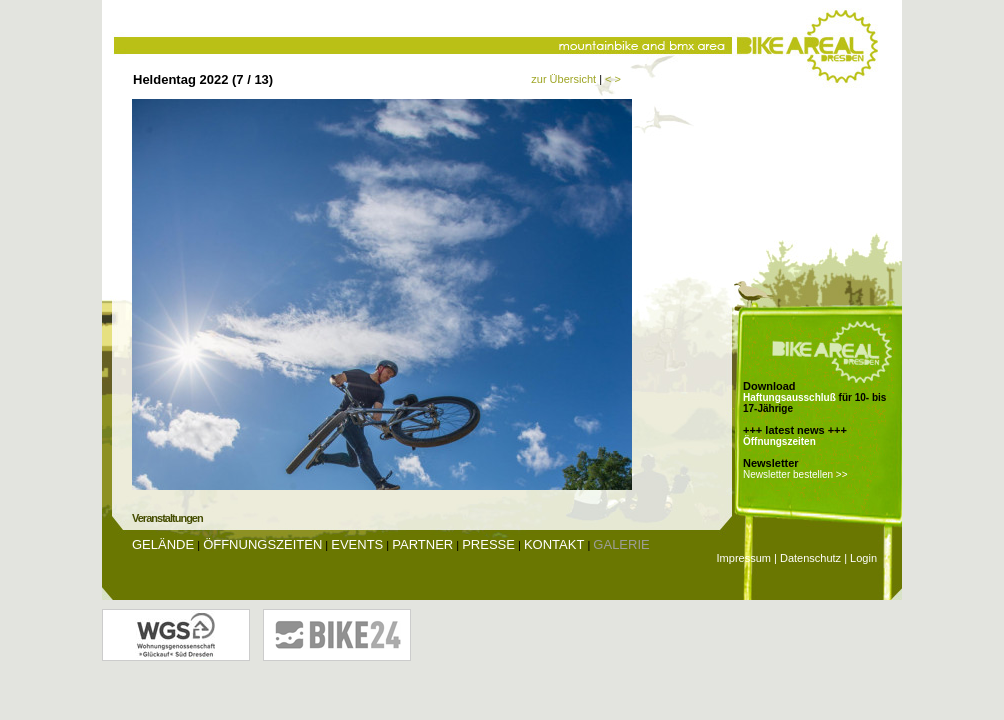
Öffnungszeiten (779, 441)
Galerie (621, 544)
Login (863, 558)
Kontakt (554, 544)
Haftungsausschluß (789, 397)
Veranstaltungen (167, 518)
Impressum (744, 558)
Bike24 (337, 635)
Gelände (163, 544)
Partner (422, 544)
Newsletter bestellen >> (795, 474)
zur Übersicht (563, 79)
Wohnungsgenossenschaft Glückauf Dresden (176, 635)
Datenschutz (810, 558)
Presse (488, 544)
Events (357, 544)
